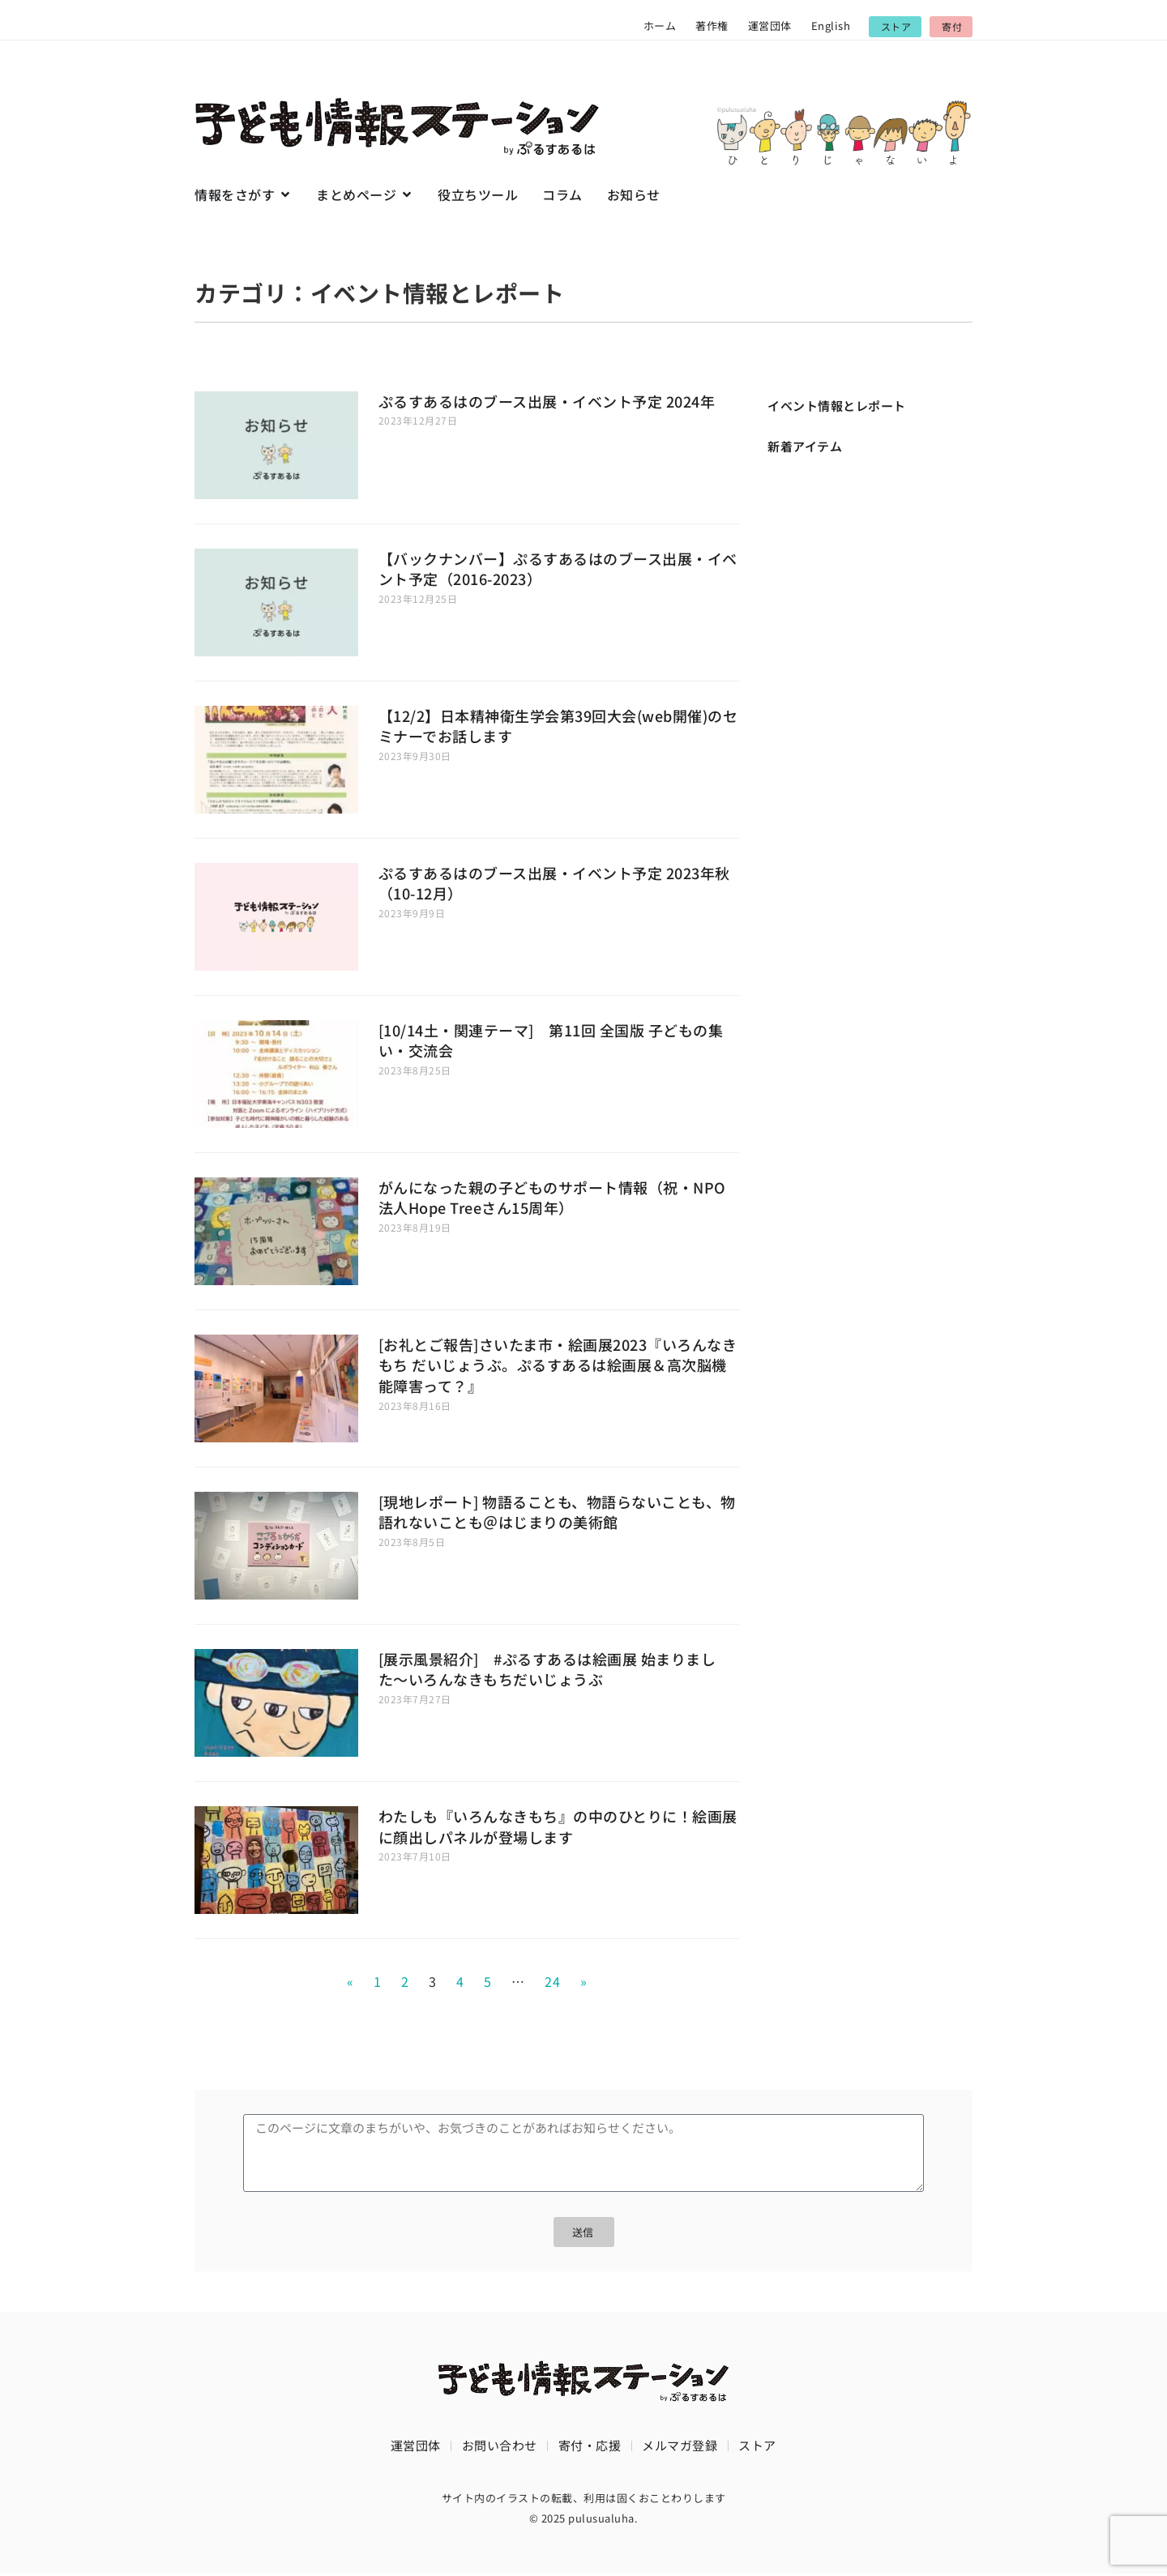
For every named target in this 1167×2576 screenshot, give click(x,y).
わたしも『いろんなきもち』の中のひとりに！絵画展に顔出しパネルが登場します (557, 1826)
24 (552, 1981)
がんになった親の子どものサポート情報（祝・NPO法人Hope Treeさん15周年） (552, 1198)
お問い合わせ (499, 2446)
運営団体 (770, 25)
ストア (757, 2446)
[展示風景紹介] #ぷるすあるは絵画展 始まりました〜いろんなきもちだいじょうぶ (547, 1669)
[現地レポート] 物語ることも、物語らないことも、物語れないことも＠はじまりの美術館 (557, 1512)
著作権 (712, 25)
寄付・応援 (590, 2446)
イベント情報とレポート (836, 405)
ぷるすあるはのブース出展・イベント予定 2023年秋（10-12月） (554, 883)
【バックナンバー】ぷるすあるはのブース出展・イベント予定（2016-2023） (557, 569)
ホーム (660, 25)
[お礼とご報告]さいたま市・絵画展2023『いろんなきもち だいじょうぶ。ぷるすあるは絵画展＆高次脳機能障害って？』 (557, 1365)
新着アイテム (804, 446)
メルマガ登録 (679, 2446)
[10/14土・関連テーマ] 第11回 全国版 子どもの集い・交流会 (551, 1040)
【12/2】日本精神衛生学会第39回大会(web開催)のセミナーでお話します (558, 726)
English (831, 25)
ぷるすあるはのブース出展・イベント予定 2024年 (547, 401)
